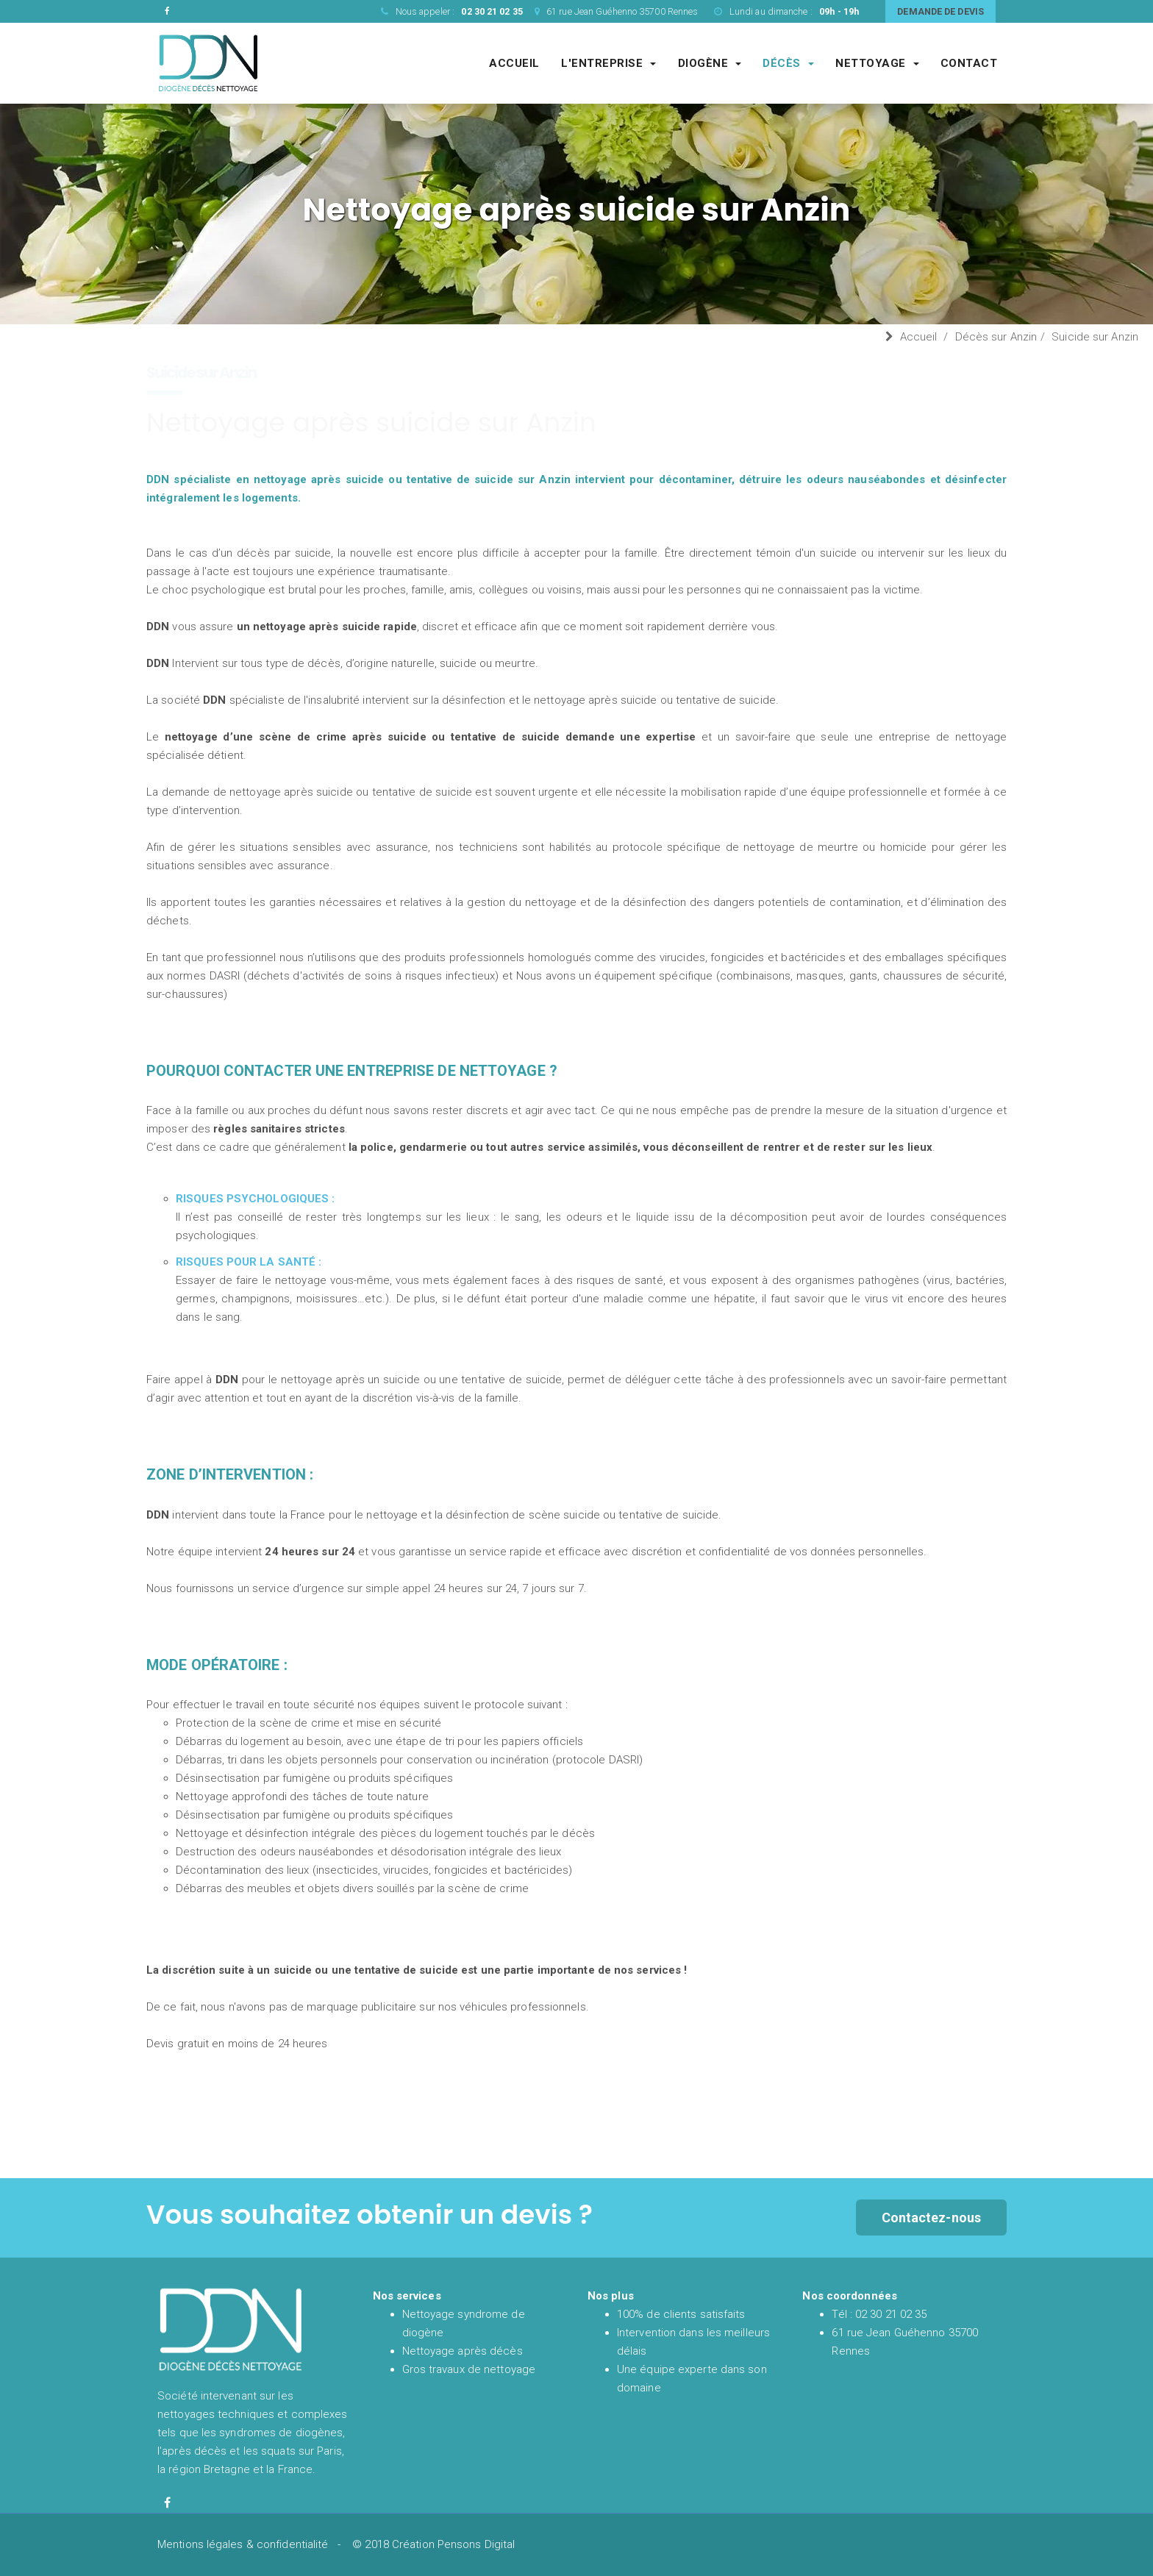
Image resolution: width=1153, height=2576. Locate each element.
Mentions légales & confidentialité (242, 2544)
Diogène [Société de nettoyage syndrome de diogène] (710, 63)
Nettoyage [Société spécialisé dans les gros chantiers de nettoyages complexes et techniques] (877, 63)
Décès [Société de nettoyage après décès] (788, 63)
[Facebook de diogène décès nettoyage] (167, 2503)
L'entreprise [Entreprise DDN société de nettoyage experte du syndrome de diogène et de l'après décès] (608, 63)
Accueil (919, 336)
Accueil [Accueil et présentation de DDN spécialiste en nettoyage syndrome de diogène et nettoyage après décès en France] (514, 63)
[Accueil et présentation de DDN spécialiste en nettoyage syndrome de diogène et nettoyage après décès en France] (208, 62)
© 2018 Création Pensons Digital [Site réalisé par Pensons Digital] (433, 2544)
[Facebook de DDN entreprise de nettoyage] (167, 11)
